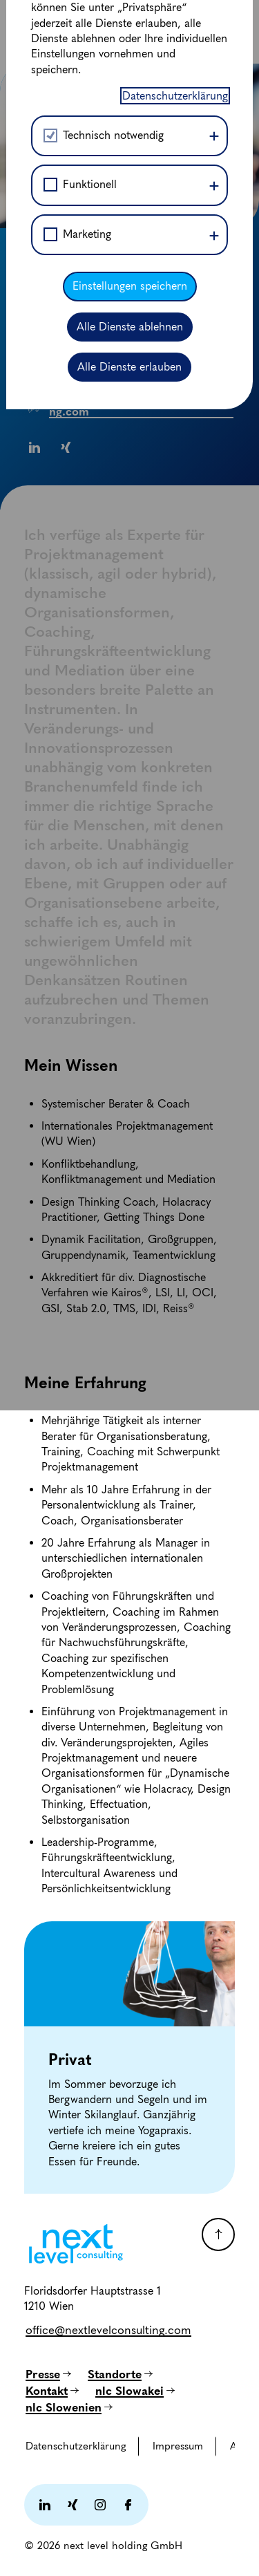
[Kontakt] (52, 2390)
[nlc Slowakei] (135, 2390)
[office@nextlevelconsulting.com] (108, 2330)
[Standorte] (120, 2374)
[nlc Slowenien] (69, 2407)
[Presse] (48, 2374)
